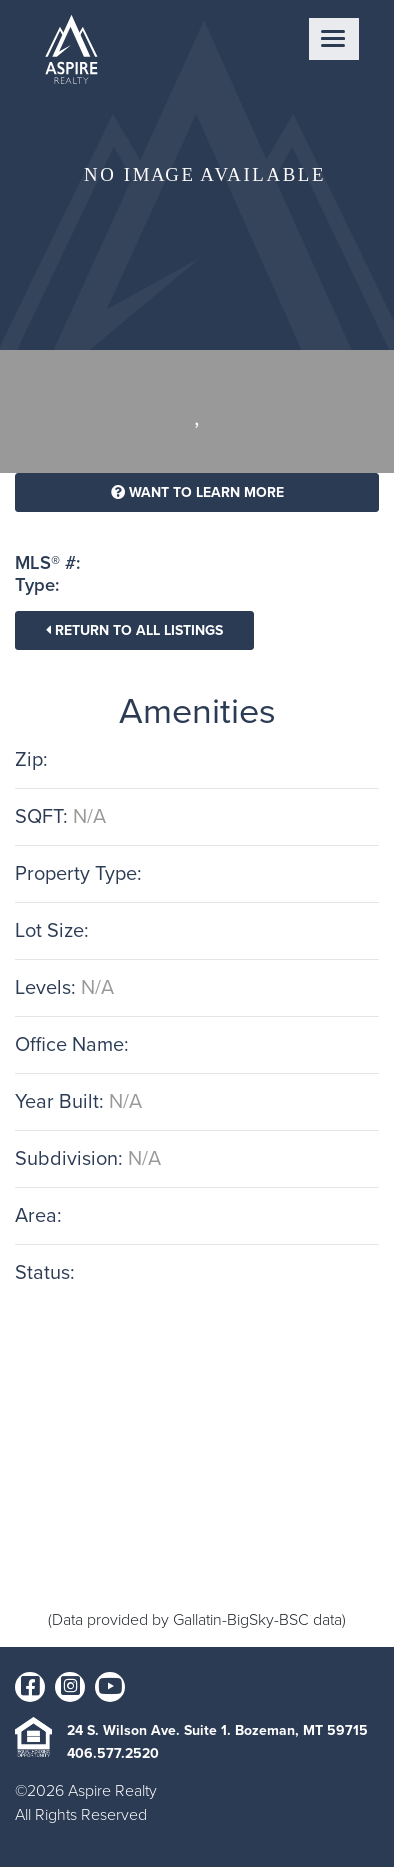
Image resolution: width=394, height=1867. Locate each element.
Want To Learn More (197, 492)
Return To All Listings (134, 630)
